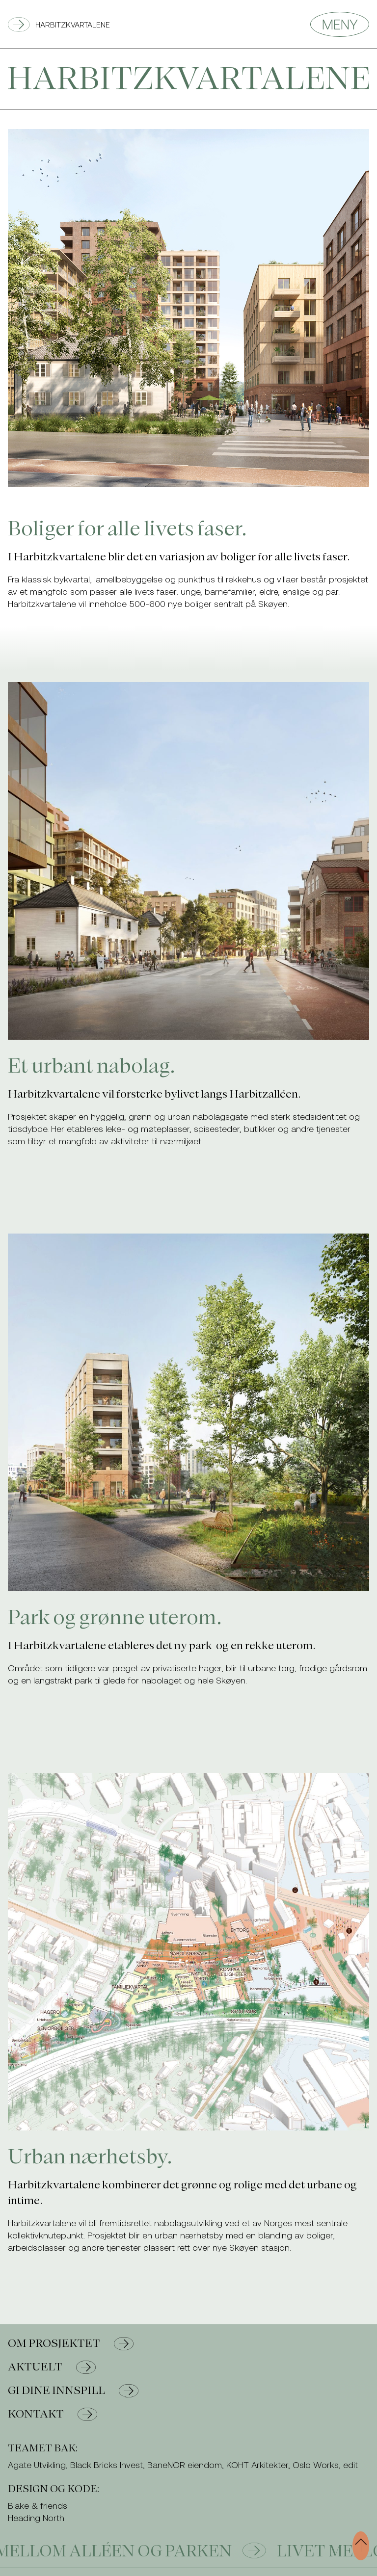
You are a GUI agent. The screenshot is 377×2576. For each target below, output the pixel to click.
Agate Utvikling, (38, 2464)
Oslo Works (316, 2464)
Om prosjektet (71, 2343)
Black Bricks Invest (106, 2464)
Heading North (36, 2517)
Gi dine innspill (73, 2390)
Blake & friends (37, 2505)
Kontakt (52, 2414)
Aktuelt (52, 2367)
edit (350, 2464)
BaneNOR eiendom (184, 2464)
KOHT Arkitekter (257, 2464)
